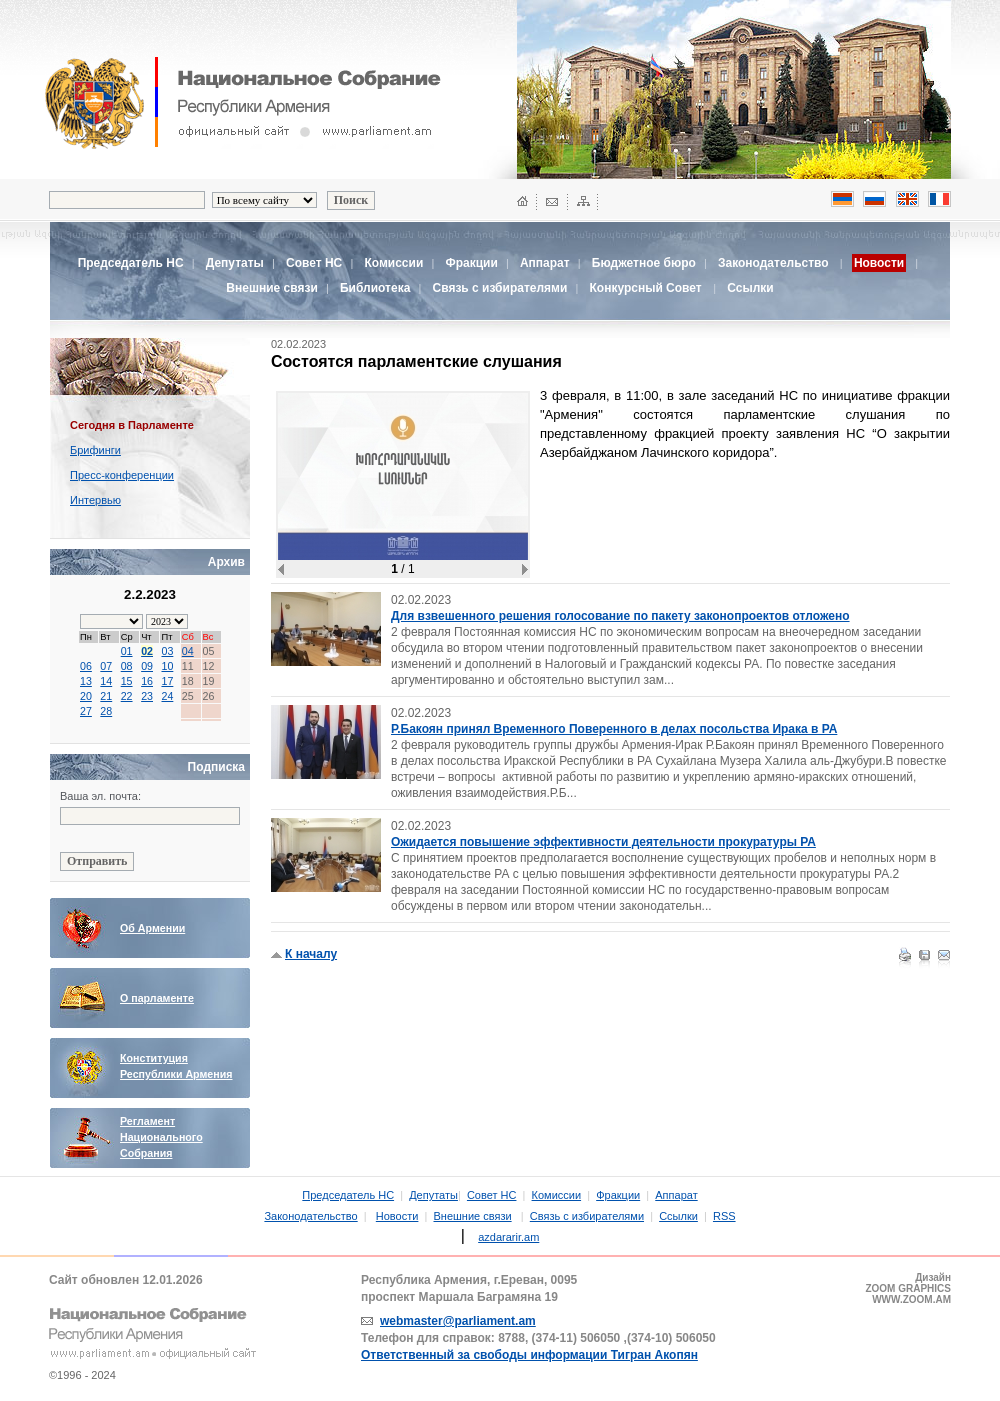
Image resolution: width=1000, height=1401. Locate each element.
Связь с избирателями (500, 288)
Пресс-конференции (122, 475)
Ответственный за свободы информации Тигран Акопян (529, 1355)
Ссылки (750, 288)
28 (106, 711)
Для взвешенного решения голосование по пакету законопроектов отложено (620, 616)
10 (167, 666)
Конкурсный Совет (647, 288)
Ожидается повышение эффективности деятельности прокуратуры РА (603, 842)
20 (86, 696)
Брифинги (95, 450)
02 (147, 651)
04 (188, 651)
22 (127, 696)
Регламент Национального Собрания (161, 1137)
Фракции (471, 263)
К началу (311, 954)
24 (167, 696)
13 (86, 681)
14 (106, 681)
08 (127, 666)
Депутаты (235, 263)
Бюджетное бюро (644, 263)
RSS (724, 1216)
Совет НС (314, 263)
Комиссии (393, 263)
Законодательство (773, 263)
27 (86, 711)
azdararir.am (508, 1237)
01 (127, 651)
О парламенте (157, 998)
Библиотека (375, 288)
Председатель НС (131, 263)
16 (147, 681)
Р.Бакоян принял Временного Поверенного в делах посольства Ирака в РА (614, 729)
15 (127, 681)
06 (86, 666)
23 (147, 696)
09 (147, 666)
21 (106, 696)
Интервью (95, 500)
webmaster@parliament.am (458, 1321)
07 (106, 666)
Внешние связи (271, 288)
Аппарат (545, 263)
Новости (397, 1216)
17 (167, 681)
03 (167, 651)
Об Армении (152, 928)
